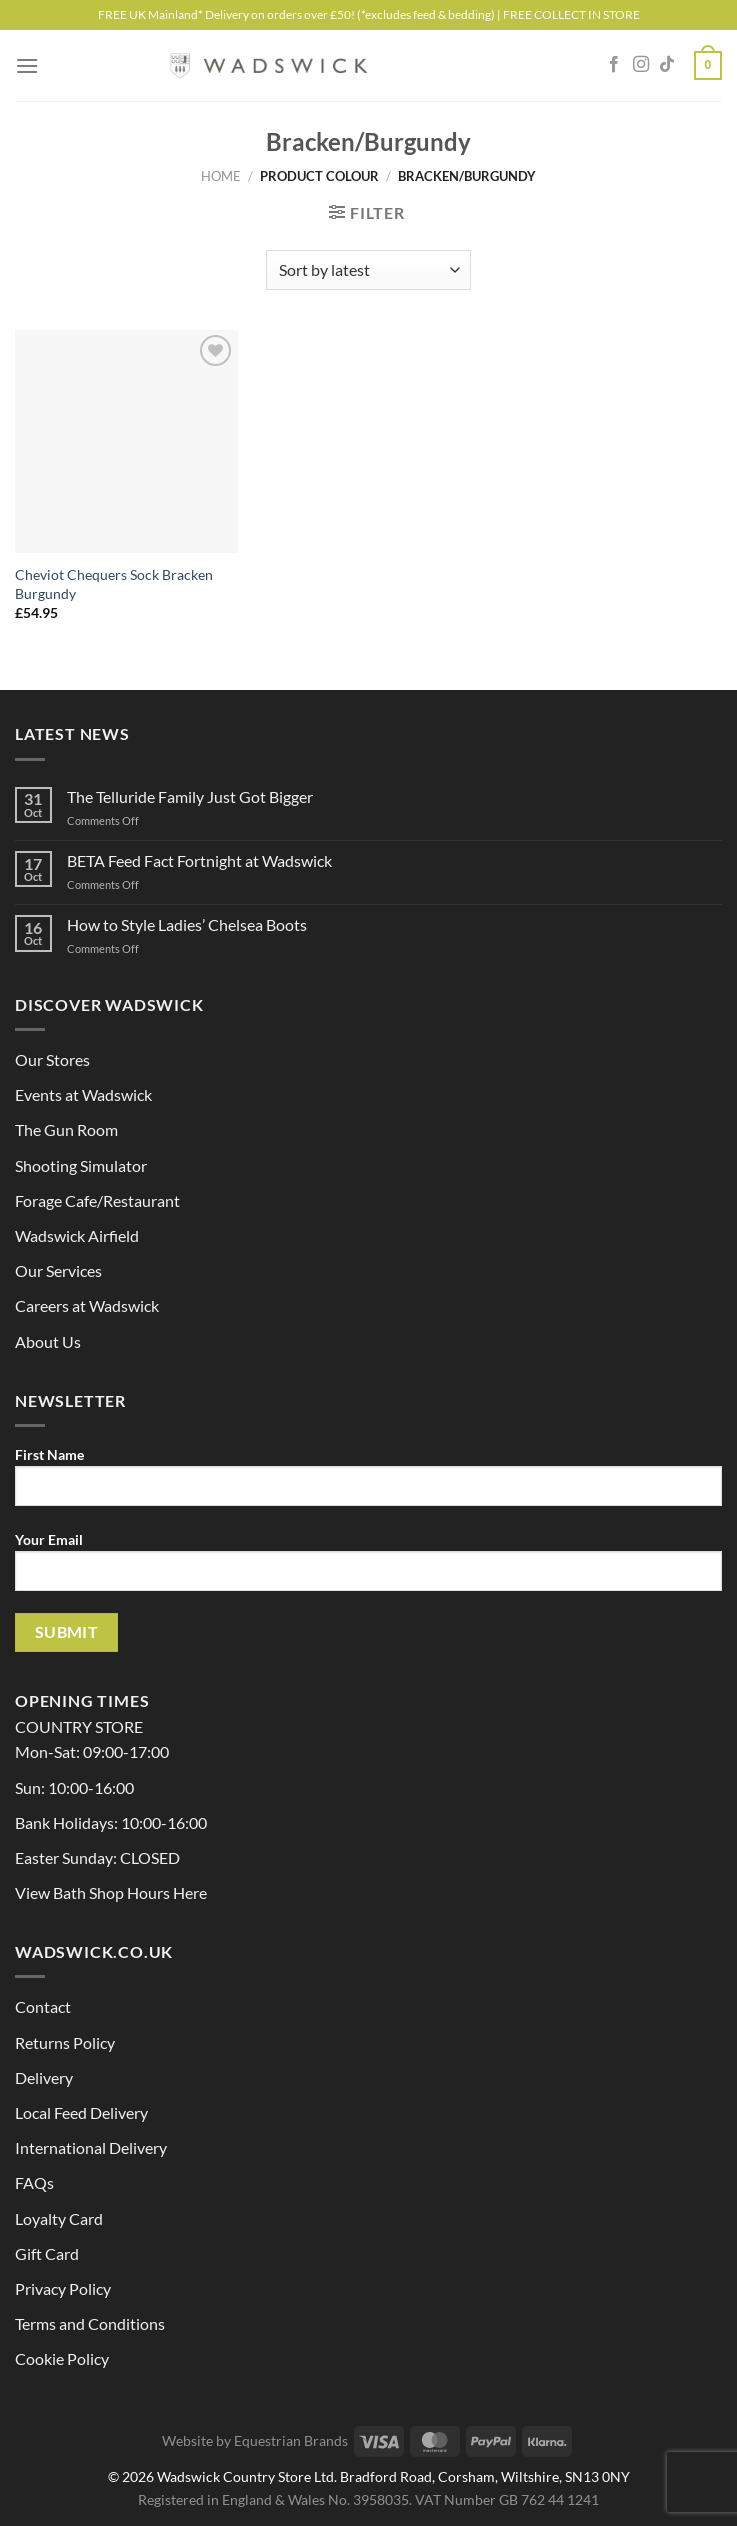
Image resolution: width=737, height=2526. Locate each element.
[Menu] (27, 65)
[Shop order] (368, 270)
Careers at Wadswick (87, 1305)
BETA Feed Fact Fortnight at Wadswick (199, 860)
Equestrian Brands (291, 2440)
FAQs (34, 2182)
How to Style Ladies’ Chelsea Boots (187, 924)
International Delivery (91, 2147)
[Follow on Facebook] (614, 65)
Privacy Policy (63, 2288)
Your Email (368, 1569)
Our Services (58, 1270)
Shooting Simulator (81, 1165)
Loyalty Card (59, 2218)
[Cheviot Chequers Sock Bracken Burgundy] (126, 441)
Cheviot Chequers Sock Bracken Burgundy (114, 584)
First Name (368, 1484)
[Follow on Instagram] (641, 65)
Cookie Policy (62, 2358)
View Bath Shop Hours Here (111, 1892)
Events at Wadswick (83, 1094)
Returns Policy (65, 2042)
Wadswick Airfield (77, 1235)
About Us (48, 1341)
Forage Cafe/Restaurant (97, 1200)
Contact (43, 2006)
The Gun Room (66, 1129)
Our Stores (52, 1059)
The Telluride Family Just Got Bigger (190, 796)
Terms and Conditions (90, 2323)
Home (221, 176)
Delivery (44, 2077)
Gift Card (47, 2253)
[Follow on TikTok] (667, 65)
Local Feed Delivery (81, 2112)
